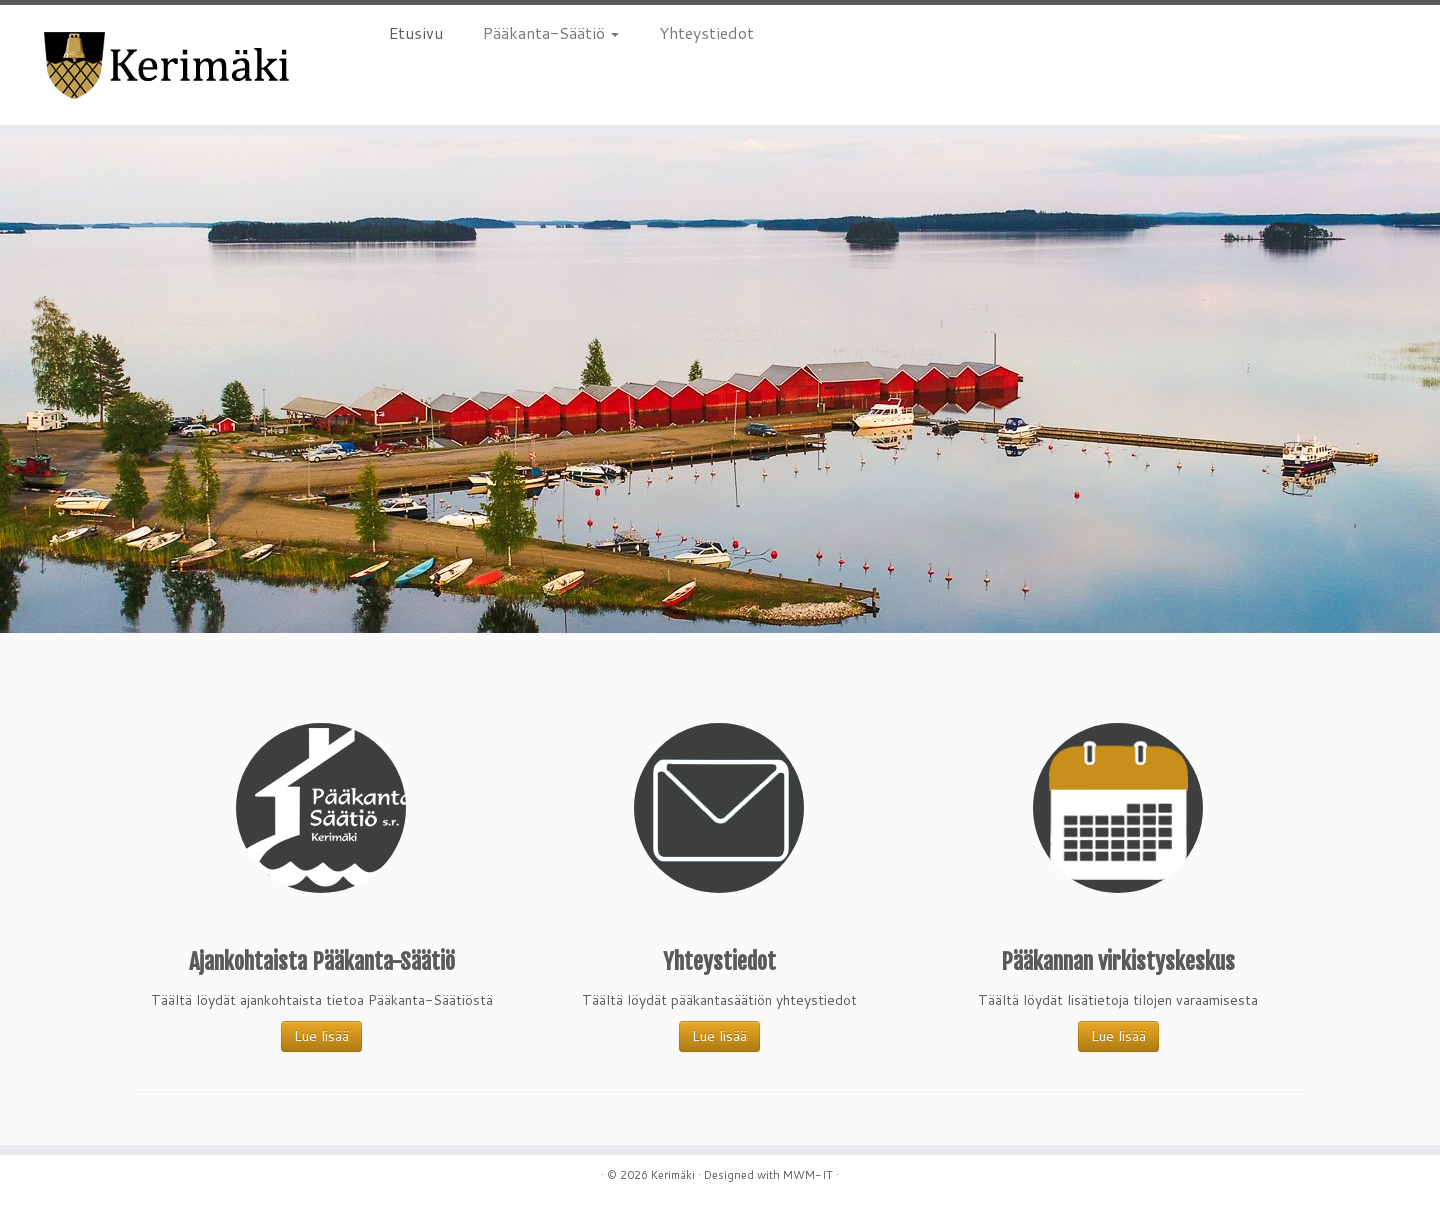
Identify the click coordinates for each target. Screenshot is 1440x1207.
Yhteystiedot (706, 32)
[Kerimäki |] (166, 65)
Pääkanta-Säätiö (551, 32)
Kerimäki (673, 1175)
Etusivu (416, 32)
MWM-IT (808, 1175)
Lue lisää (321, 1036)
